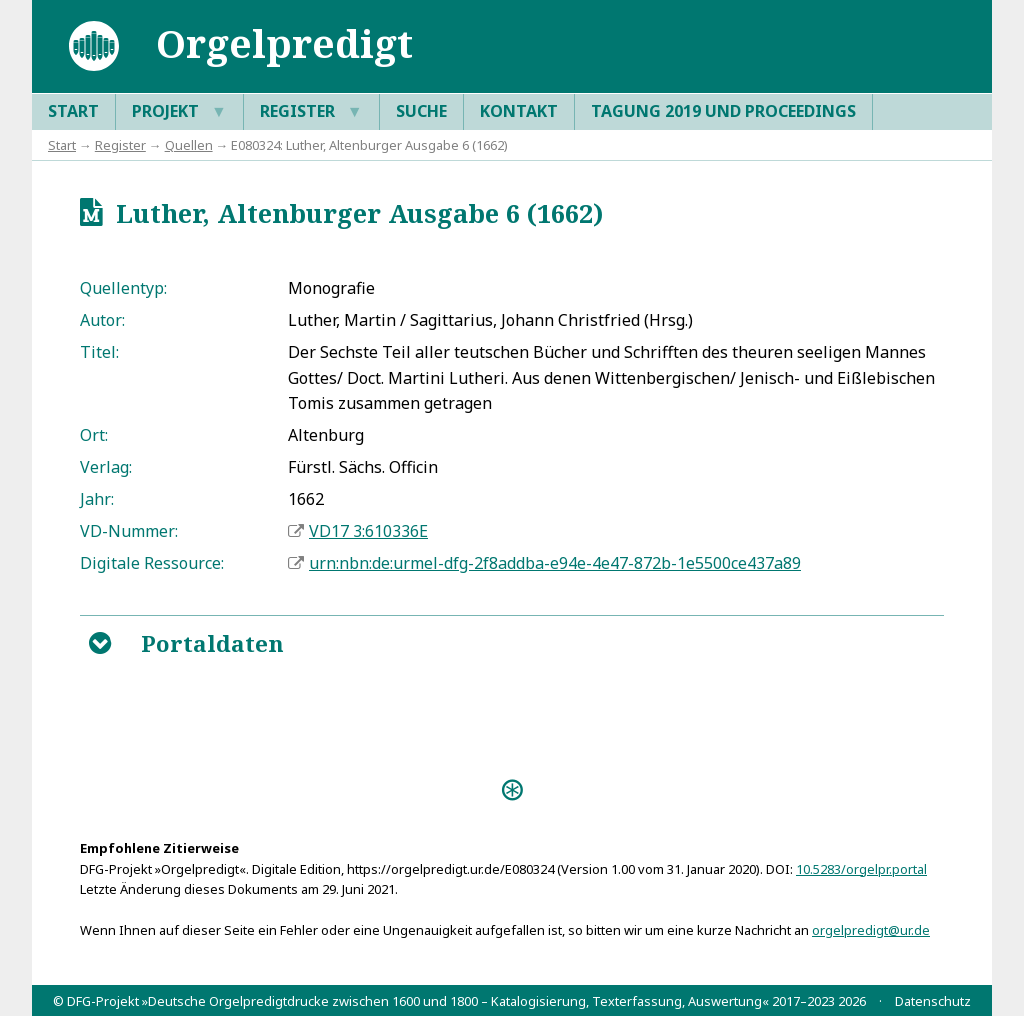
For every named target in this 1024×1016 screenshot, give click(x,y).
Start (73, 111)
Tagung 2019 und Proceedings (723, 111)
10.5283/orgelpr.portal (861, 869)
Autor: (102, 320)
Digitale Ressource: (152, 563)
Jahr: (97, 499)
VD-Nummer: (129, 531)
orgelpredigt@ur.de (871, 930)
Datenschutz (933, 1001)
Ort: (94, 435)
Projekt (179, 112)
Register (311, 112)
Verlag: (106, 467)
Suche (421, 111)
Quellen (189, 145)
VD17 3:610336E (368, 531)
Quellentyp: (123, 288)
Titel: (99, 352)
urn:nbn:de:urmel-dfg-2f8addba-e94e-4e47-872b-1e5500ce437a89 (555, 563)
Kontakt (519, 111)
